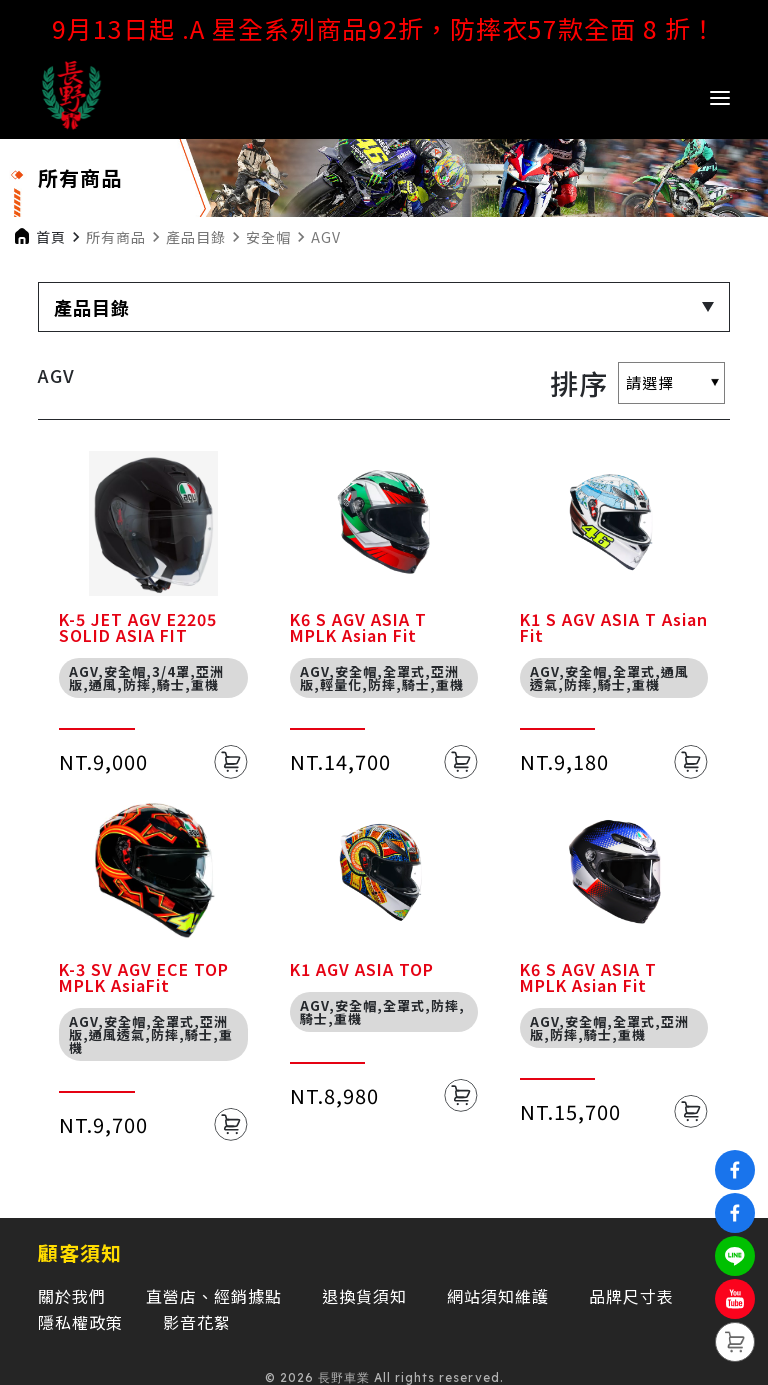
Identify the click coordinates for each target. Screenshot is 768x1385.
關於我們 (72, 1296)
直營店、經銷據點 (214, 1296)
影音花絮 (197, 1322)
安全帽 (268, 237)
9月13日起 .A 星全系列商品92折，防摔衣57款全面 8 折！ (384, 28)
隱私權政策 (80, 1322)
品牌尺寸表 (631, 1296)
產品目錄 (196, 237)
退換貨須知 (364, 1296)
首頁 (51, 237)
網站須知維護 (498, 1296)
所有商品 (116, 237)
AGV (326, 237)
